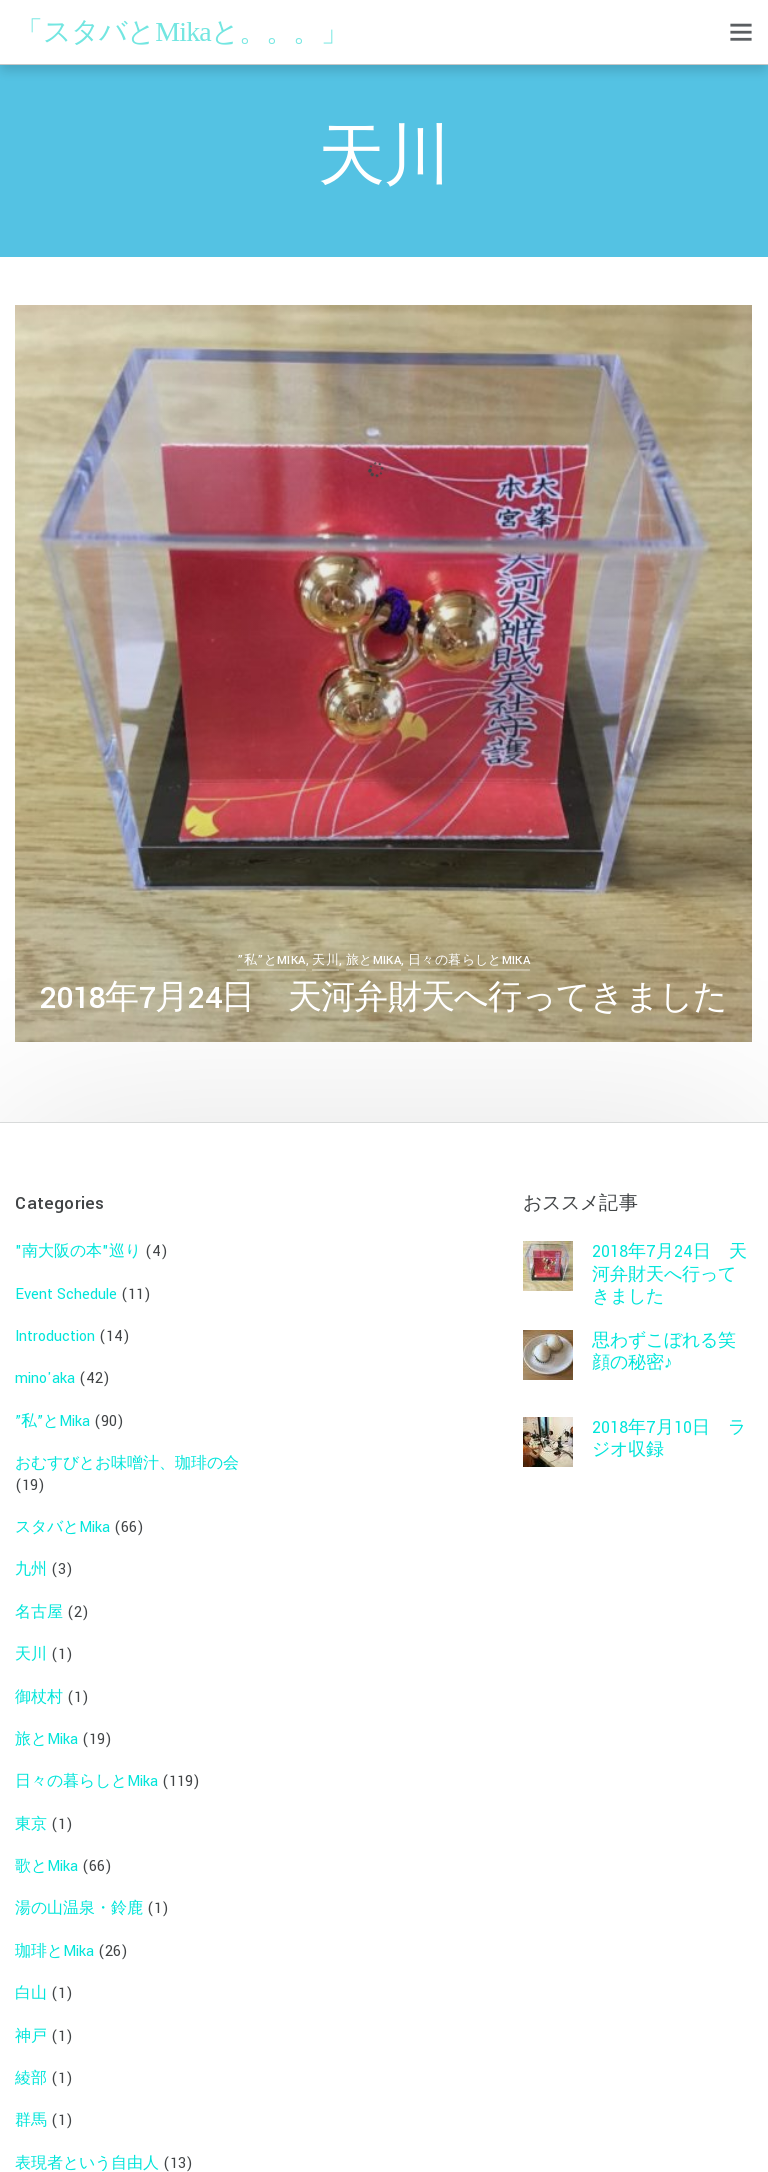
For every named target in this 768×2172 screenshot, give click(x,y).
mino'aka (45, 1367)
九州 (31, 1558)
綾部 (31, 2066)
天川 (325, 960)
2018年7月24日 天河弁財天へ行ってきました (384, 998)
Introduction (55, 1324)
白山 (31, 1982)
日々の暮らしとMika (469, 960)
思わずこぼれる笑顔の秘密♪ (664, 1340)
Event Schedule (66, 1282)
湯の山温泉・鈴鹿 (79, 1897)
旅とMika (373, 960)
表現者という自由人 (87, 2151)
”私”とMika (271, 960)
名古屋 (39, 1600)
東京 (31, 1812)
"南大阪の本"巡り (78, 1240)
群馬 (31, 2109)
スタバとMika (62, 1515)
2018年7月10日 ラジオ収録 (669, 1427)
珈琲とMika (54, 1939)
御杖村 (39, 1685)
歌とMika (46, 1854)
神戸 (31, 2024)
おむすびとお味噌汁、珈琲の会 (127, 1451)
